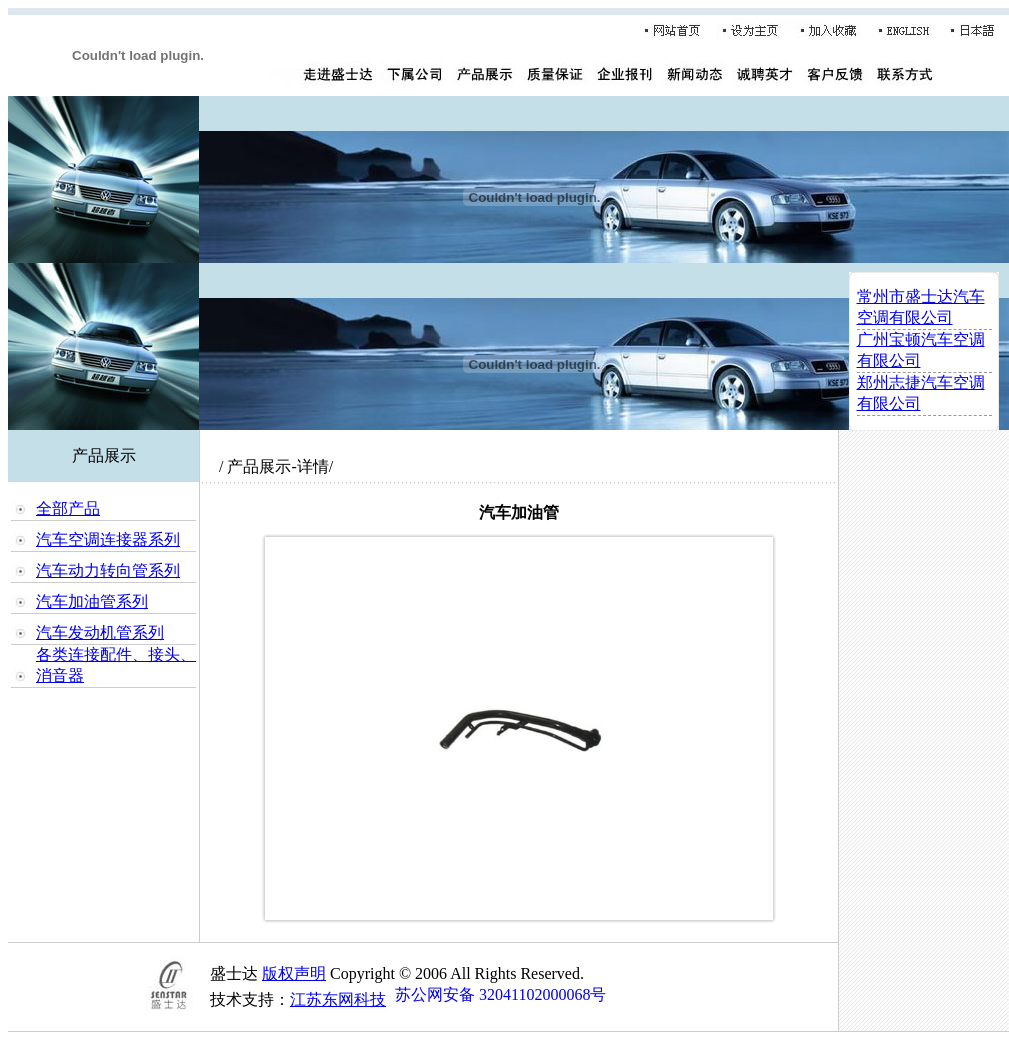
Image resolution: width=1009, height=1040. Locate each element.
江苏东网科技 (338, 999)
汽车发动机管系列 (100, 632)
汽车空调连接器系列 (108, 539)
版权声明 (294, 973)
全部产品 (68, 508)
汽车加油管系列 (92, 601)
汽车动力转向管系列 (108, 570)
